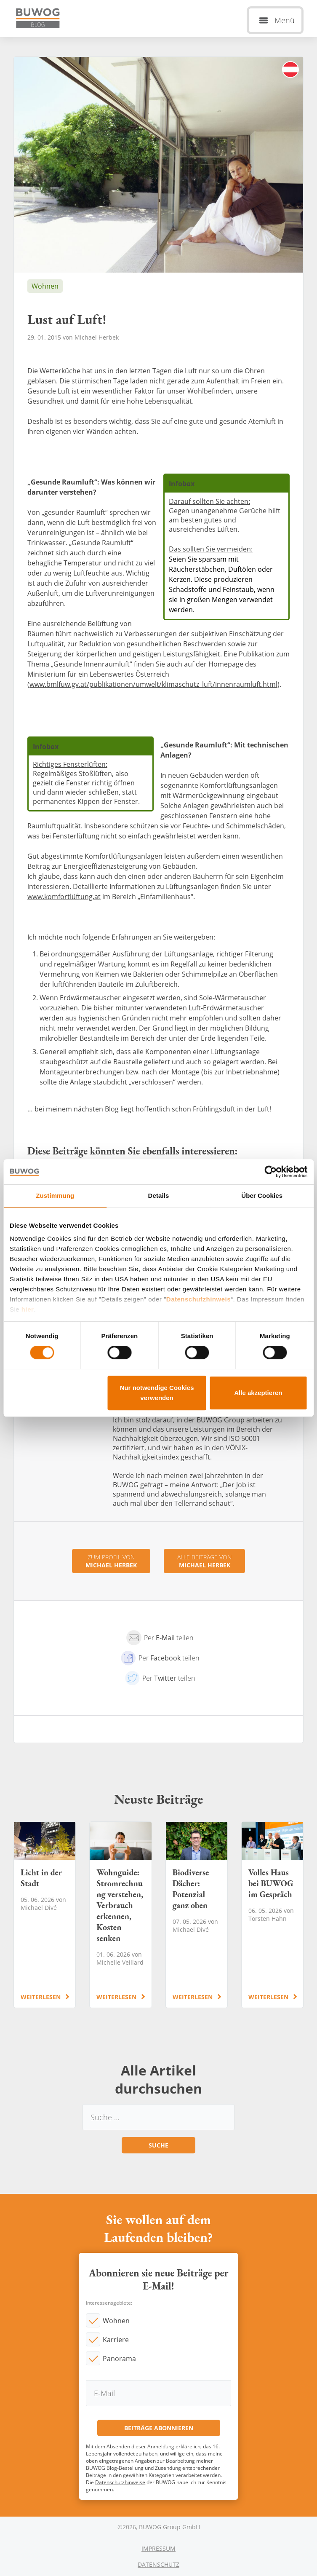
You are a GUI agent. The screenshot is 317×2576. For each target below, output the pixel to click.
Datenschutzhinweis (198, 1299)
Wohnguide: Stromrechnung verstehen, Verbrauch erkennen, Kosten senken (120, 1915)
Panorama (119, 2358)
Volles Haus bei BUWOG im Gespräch (272, 1915)
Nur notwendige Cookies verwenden (157, 1392)
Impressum (158, 2548)
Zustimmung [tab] (55, 1195)
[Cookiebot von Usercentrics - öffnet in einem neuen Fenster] (270, 1171)
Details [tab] (158, 1195)
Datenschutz (158, 2564)
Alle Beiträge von (204, 1561)
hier (27, 1309)
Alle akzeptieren (258, 1392)
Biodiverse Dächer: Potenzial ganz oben (196, 1915)
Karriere (116, 2339)
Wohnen (116, 2320)
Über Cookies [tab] (261, 1195)
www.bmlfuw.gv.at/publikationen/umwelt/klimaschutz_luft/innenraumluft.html (153, 684)
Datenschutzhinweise (120, 2482)
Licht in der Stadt (44, 1915)
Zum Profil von (111, 1561)
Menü (284, 20)
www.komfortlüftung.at (64, 896)
